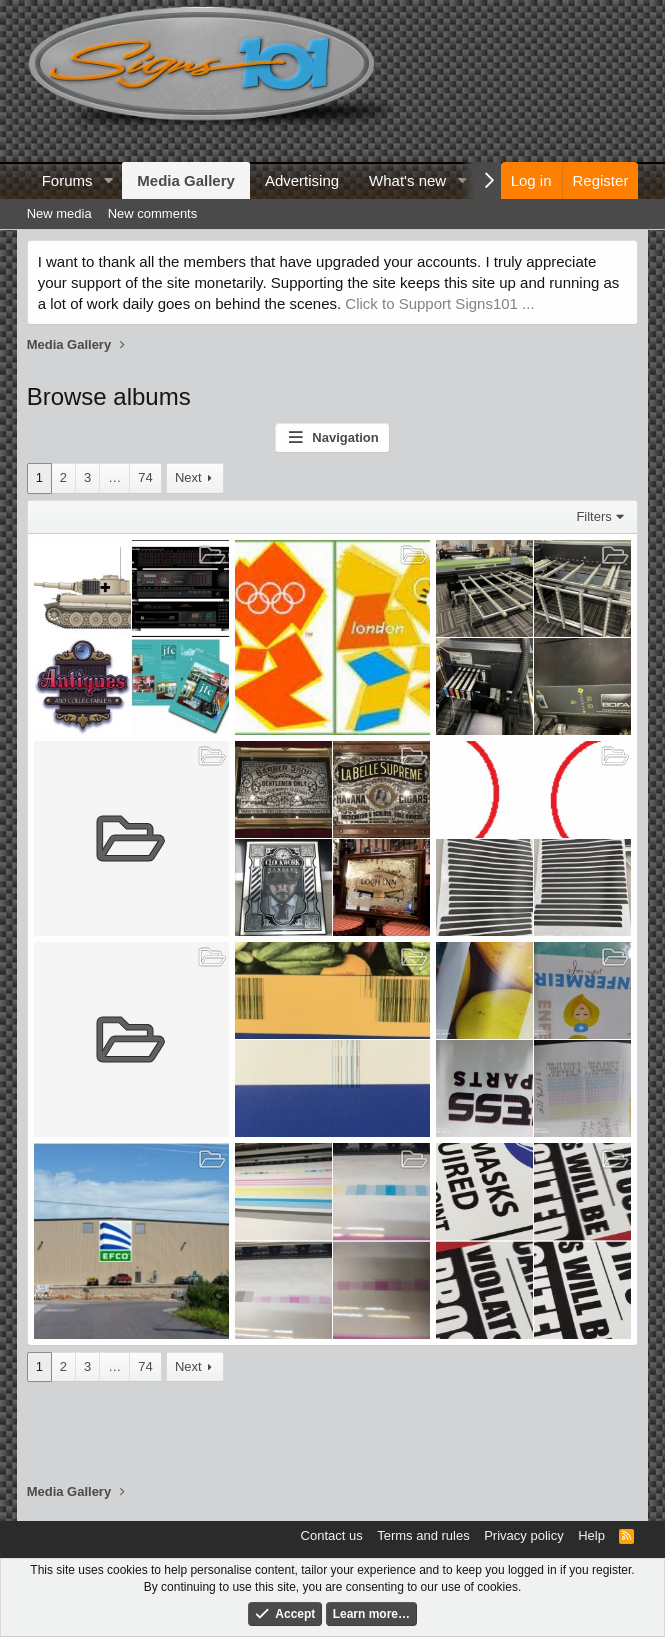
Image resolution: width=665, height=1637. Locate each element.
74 (145, 477)
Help (591, 1535)
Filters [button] (593, 516)
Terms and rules (423, 1535)
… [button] (114, 477)
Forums (67, 180)
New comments (153, 213)
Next (188, 477)
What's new (407, 180)
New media (59, 213)
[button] (108, 180)
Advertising (302, 180)
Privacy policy (523, 1535)
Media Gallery (186, 180)
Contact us (332, 1535)
